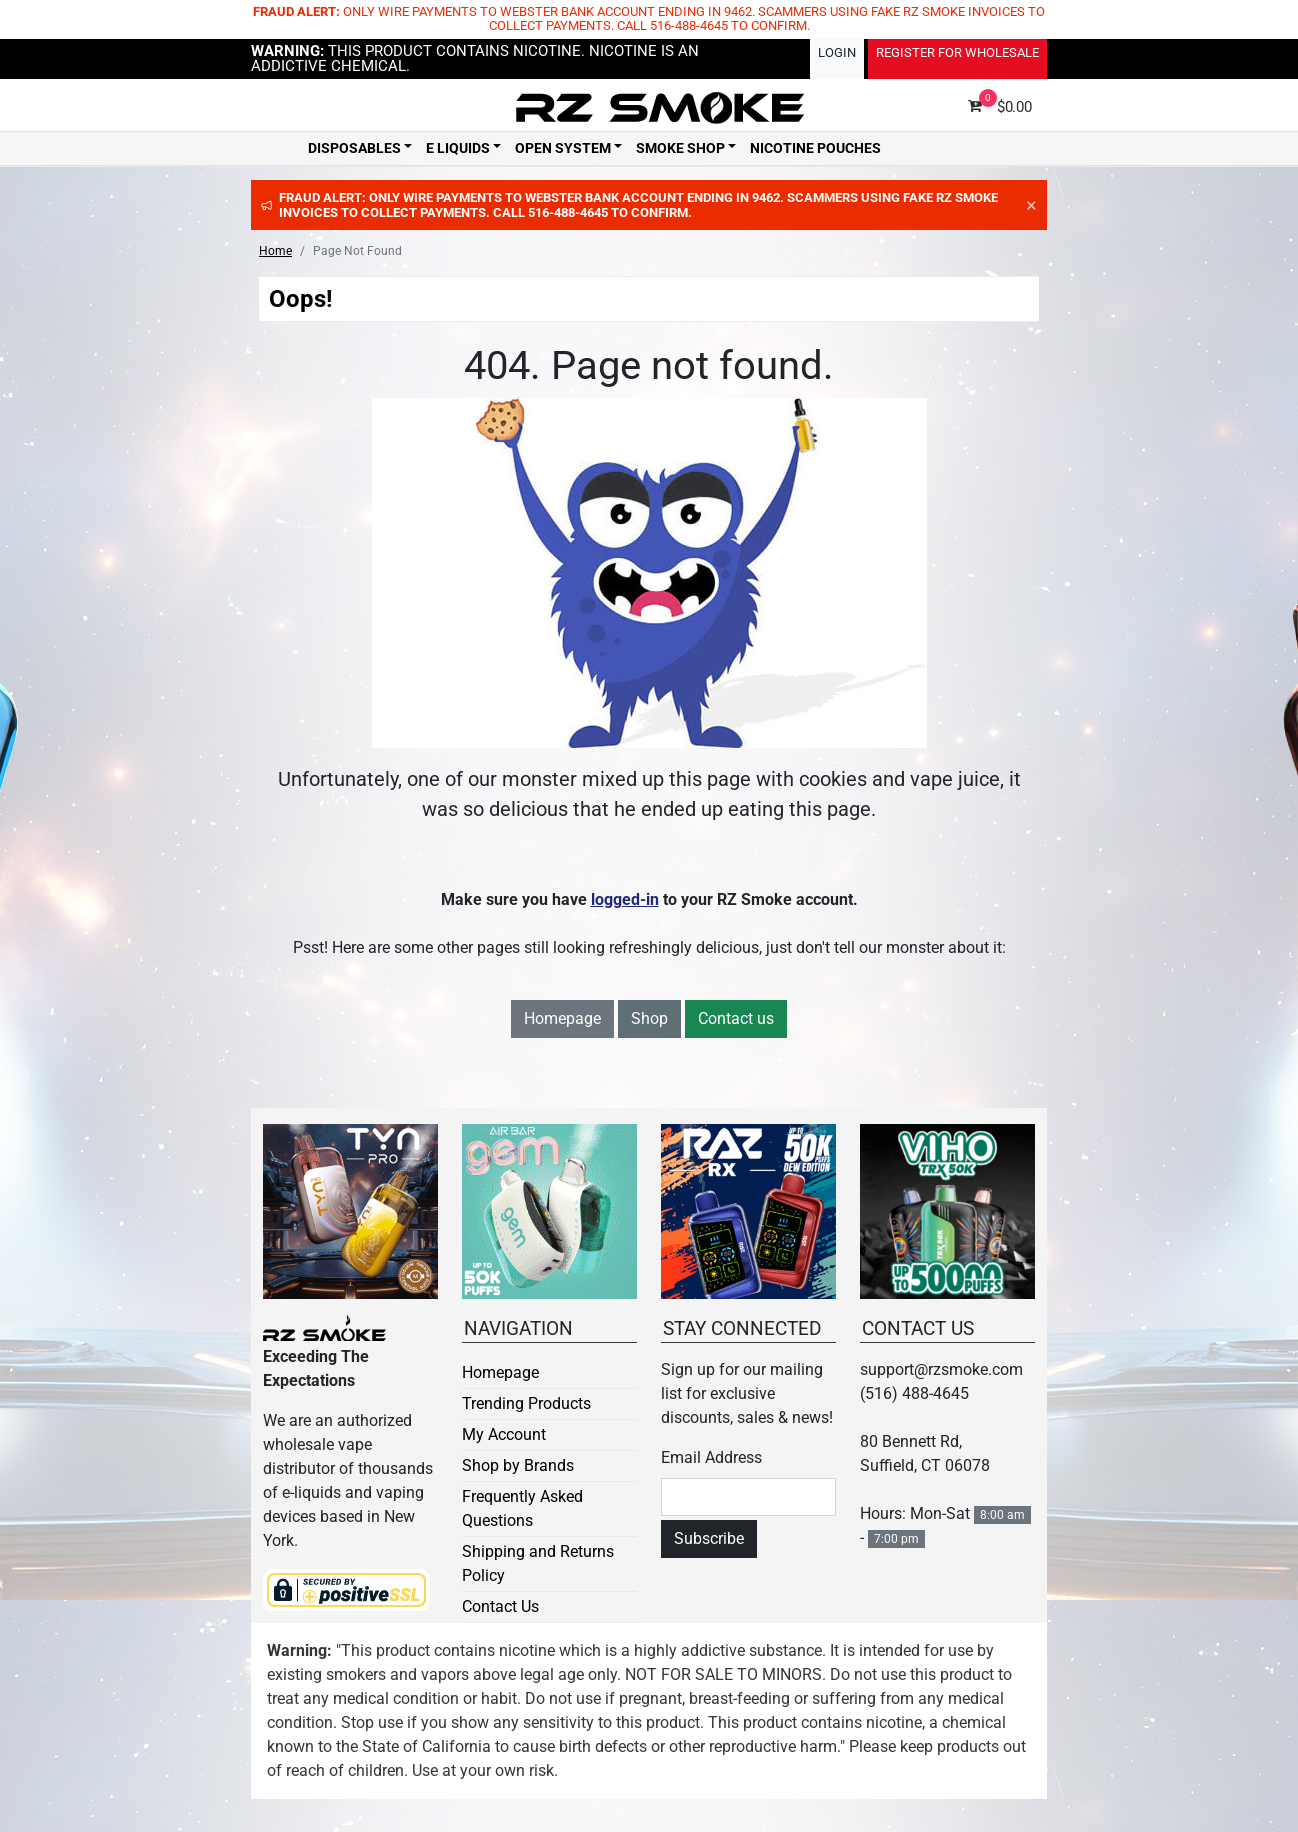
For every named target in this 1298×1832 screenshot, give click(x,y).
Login (837, 52)
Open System (563, 148)
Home (275, 251)
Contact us (736, 1018)
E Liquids (458, 148)
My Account (504, 1434)
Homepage (562, 1018)
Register (957, 52)
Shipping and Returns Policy (538, 1563)
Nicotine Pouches (815, 148)
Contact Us (500, 1606)
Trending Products (526, 1403)
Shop (649, 1018)
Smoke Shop (680, 148)
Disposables (354, 148)
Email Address (711, 1457)
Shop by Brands (518, 1465)
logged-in (625, 899)
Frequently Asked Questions (522, 1508)
